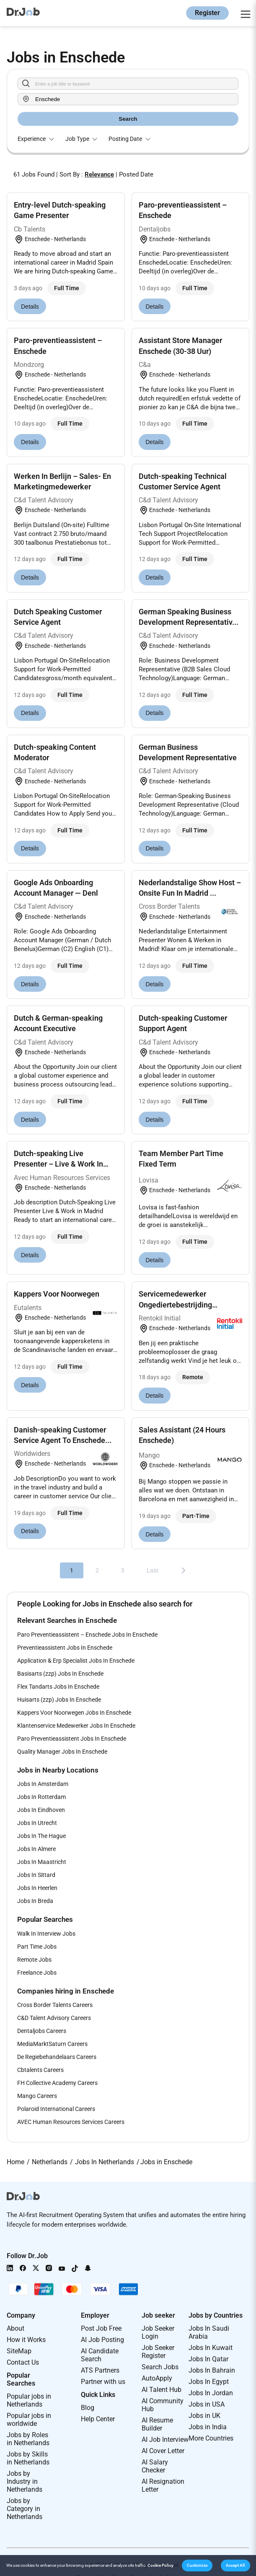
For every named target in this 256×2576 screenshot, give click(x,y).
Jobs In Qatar (208, 2359)
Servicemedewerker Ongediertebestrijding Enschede (175, 1304)
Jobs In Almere (36, 1849)
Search (128, 119)
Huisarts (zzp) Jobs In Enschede (59, 1699)
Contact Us (23, 2362)
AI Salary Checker (155, 2466)
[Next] (184, 1570)
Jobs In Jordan (211, 2393)
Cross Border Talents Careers (55, 2005)
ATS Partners (100, 2370)
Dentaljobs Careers (41, 2031)
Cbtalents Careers (40, 2070)
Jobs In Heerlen (37, 1888)
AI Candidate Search (100, 2355)
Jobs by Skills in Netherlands (28, 2458)
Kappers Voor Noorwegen (56, 1293)
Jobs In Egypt (209, 2382)
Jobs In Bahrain (212, 2370)
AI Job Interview (165, 2439)
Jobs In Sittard (36, 1875)
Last (152, 1570)
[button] (197, 2565)
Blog (87, 2408)
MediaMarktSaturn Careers (52, 2044)
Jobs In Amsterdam (42, 1784)
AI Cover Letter (163, 2451)
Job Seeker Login (158, 2332)
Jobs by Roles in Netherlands (28, 2439)
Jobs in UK (204, 2416)
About (15, 2328)
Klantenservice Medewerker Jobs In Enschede (76, 1725)
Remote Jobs (34, 1959)
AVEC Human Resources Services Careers (70, 2122)
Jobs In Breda (35, 1901)
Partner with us (103, 2382)
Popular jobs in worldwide (29, 2420)
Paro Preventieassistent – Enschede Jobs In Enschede (87, 1634)
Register (207, 13)
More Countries (211, 2438)
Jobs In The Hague (41, 1836)
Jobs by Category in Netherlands (24, 2509)
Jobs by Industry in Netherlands (24, 2481)
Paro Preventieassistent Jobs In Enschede (71, 1738)
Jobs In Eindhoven (41, 1810)
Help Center (98, 2419)
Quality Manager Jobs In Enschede (62, 1751)
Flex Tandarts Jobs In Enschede (58, 1686)
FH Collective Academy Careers (57, 2083)
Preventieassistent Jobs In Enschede (64, 1647)
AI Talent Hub (161, 2390)
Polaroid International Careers (56, 2109)
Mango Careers (37, 2096)
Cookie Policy (160, 2565)
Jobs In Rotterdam (41, 1797)
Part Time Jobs (37, 1946)
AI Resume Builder (157, 2424)
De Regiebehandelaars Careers (56, 2057)
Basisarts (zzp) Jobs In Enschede (60, 1673)
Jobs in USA (207, 2404)
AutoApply (157, 2378)
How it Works (26, 2340)
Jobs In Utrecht (37, 1823)
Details (30, 306)
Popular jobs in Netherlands (29, 2400)
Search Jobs (160, 2367)
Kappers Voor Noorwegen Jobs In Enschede (74, 1712)
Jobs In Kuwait (211, 2348)
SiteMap (19, 2351)
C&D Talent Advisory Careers (54, 2018)
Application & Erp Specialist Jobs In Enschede (75, 1660)
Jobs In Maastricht (41, 1862)
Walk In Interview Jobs (46, 1933)
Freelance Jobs (37, 1972)
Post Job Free (101, 2328)
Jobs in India (208, 2427)
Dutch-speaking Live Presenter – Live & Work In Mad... (58, 1164)
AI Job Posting (102, 2340)
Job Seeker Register (158, 2352)
